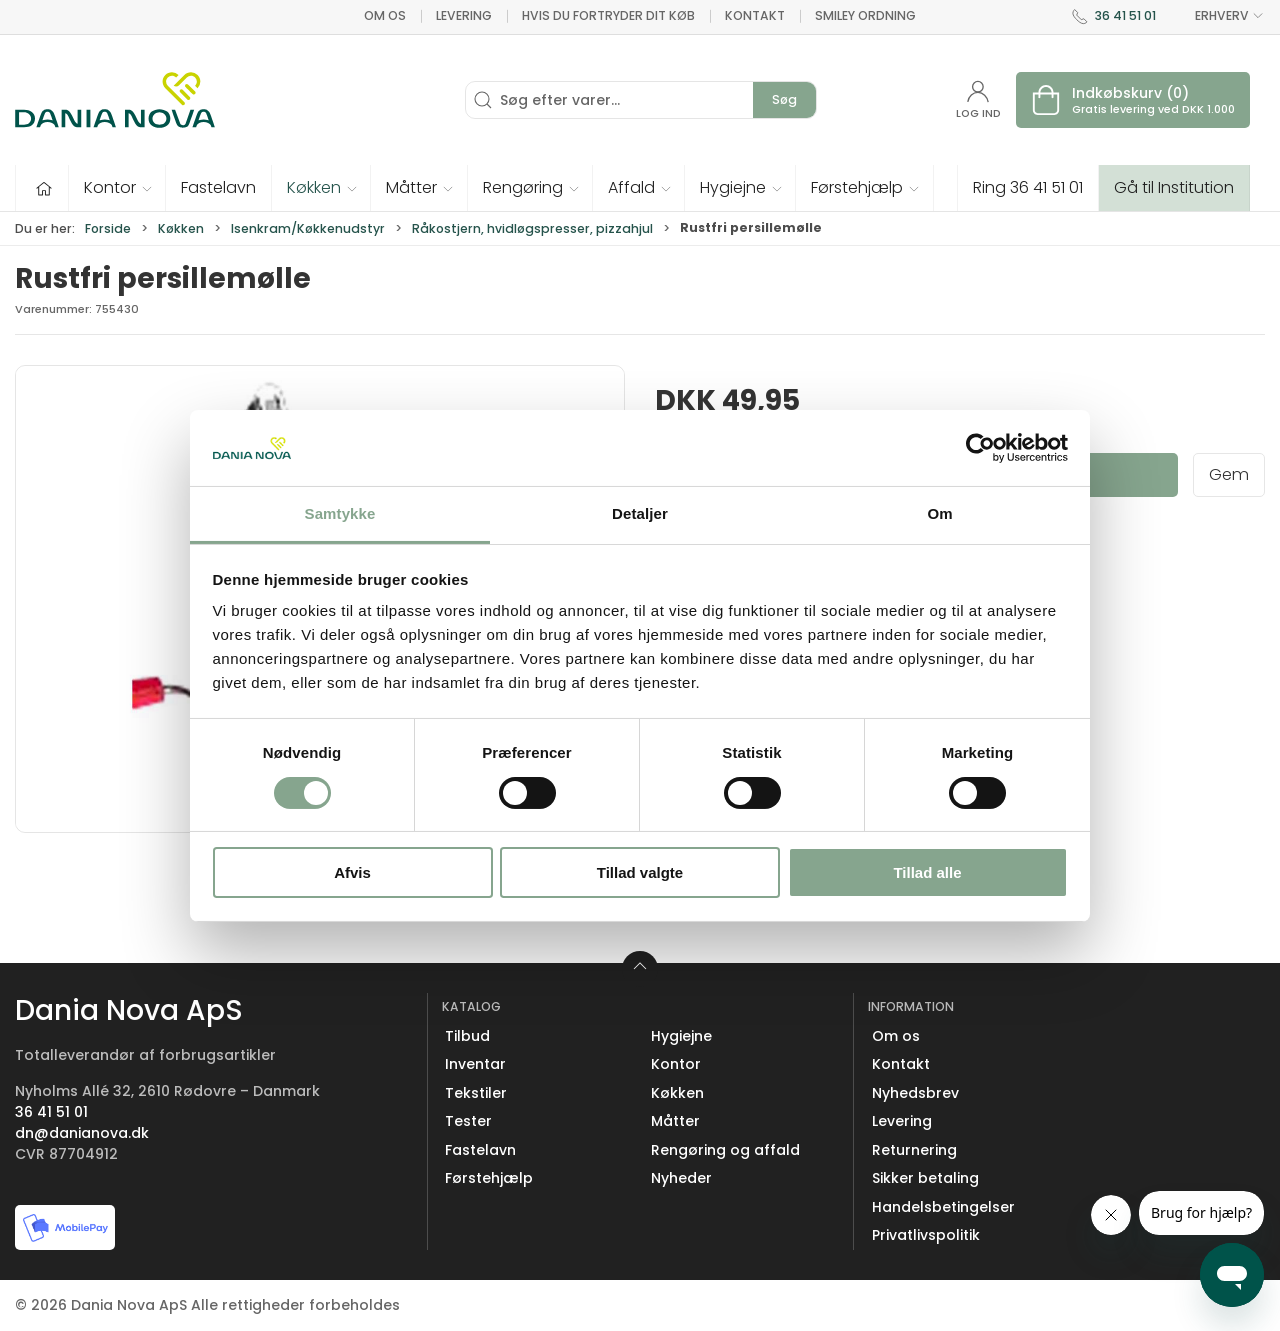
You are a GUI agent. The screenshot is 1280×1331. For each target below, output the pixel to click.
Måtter (675, 1121)
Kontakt (755, 15)
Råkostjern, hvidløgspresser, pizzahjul (532, 228)
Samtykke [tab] (340, 513)
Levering (464, 15)
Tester (468, 1121)
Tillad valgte (640, 872)
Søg (784, 99)
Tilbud (467, 1036)
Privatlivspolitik (926, 1235)
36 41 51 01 (1125, 15)
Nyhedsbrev (915, 1093)
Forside (108, 228)
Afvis (352, 872)
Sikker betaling (925, 1178)
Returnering (914, 1150)
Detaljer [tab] (640, 513)
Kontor (676, 1064)
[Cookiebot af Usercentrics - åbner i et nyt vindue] (980, 448)
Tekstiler (476, 1093)
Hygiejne (681, 1036)
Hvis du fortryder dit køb (608, 15)
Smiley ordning (865, 15)
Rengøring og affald (725, 1150)
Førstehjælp (489, 1178)
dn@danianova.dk (82, 1133)
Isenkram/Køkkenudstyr (308, 228)
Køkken (181, 228)
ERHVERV (1218, 16)
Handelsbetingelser (943, 1207)
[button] (117, 188)
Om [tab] (939, 513)
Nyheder (681, 1178)
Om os (385, 15)
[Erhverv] (115, 100)
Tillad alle (927, 872)
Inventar (475, 1064)
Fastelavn (480, 1150)
